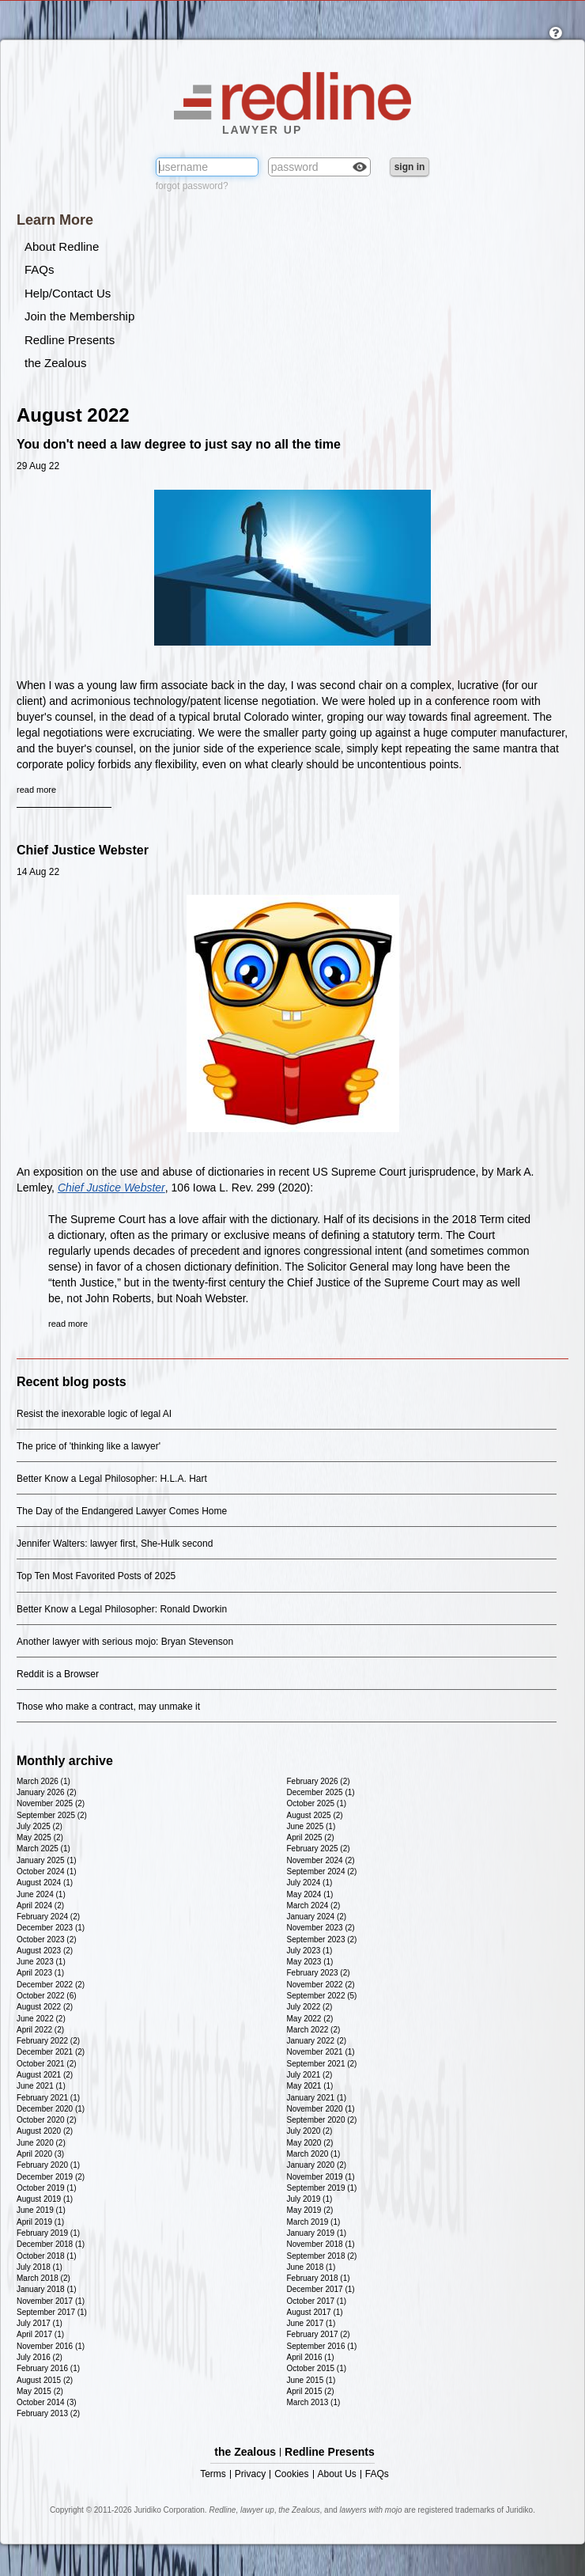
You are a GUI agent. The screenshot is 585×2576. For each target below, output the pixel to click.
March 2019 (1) (314, 2222)
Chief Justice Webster (83, 850)
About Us (337, 2474)
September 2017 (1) (52, 2312)
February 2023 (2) (318, 1972)
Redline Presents (70, 340)
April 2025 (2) (310, 1837)
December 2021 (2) (51, 2052)
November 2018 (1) (321, 2244)
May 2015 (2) (40, 2391)
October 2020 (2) (47, 2120)
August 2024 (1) (45, 1882)
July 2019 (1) (310, 2199)
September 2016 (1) (322, 2346)
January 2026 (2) (47, 1792)
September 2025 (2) (52, 1815)
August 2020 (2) (45, 2131)
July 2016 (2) (39, 2357)
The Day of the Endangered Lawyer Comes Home (122, 1511)
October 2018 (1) (47, 2256)
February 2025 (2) (318, 1848)
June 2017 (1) (311, 2323)
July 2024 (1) (310, 1882)
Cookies (291, 2474)
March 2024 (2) (314, 1905)
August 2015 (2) (45, 2380)
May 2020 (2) (310, 2142)
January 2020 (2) (317, 2165)
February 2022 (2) (48, 2040)
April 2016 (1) (310, 2357)
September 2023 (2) (322, 1939)
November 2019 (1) (321, 2177)
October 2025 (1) (317, 1803)
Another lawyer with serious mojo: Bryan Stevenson (125, 1641)
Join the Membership (79, 316)
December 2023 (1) (51, 1927)
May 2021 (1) (310, 2086)
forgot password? (192, 185)
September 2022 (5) (322, 1995)
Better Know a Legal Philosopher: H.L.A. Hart (112, 1478)
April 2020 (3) (40, 2154)
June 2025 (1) (311, 1826)
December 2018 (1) (51, 2244)
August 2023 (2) (45, 1950)
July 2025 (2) (39, 1826)
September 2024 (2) (322, 1871)
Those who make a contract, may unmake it (108, 1706)
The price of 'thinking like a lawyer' (88, 1446)
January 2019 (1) (317, 2233)
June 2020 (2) (41, 2142)
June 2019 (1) (41, 2210)
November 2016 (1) (51, 2346)
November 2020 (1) (321, 2108)
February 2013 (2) (48, 2413)
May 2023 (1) (310, 1961)
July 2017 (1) (39, 2323)
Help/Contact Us (68, 293)
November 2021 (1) (321, 2052)
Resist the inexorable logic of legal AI (94, 1413)
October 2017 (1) (317, 2301)
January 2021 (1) (317, 2097)
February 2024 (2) (48, 1916)
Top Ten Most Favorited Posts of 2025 (96, 1576)
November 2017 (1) (51, 2301)
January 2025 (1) (47, 1860)
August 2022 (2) (45, 2006)
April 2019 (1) (40, 2222)
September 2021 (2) (322, 2063)
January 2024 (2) (317, 1916)
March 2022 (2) (314, 2029)
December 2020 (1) (51, 2108)
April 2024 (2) (40, 1905)
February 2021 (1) (48, 2097)
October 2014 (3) (47, 2402)
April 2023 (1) (40, 1972)
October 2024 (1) (47, 1871)
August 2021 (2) (45, 2074)
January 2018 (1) (47, 2289)
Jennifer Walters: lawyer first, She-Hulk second (115, 1543)
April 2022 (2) (40, 2029)
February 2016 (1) (48, 2368)
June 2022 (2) (41, 2018)
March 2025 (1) (43, 1848)
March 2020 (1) (314, 2154)
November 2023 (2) (321, 1927)
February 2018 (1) (318, 2278)
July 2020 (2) (310, 2131)
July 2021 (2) (310, 2074)
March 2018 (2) (43, 2278)
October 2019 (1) (47, 2188)
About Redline (62, 246)
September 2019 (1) (322, 2188)
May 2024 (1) (310, 1894)
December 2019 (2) (51, 2177)
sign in (409, 166)
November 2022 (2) (321, 1984)
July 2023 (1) (310, 1950)
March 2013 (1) (314, 2402)
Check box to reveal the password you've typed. (360, 168)
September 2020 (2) (322, 2120)
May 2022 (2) (310, 2018)
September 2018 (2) (322, 2256)
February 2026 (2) (318, 1781)
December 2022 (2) (51, 1984)
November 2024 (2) (321, 1860)
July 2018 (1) (39, 2267)
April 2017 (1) (40, 2334)
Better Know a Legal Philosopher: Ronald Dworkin (122, 1609)
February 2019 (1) (48, 2233)
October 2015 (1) (317, 2368)
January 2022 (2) (317, 2040)
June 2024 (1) (41, 1894)
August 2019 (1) (45, 2199)
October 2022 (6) (47, 1995)
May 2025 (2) (40, 1837)
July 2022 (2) (310, 2006)
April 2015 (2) (310, 2391)
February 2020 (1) (48, 2165)
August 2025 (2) (315, 1815)
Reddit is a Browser (58, 1674)
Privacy (250, 2474)
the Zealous (55, 362)
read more (36, 789)
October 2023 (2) (47, 1939)
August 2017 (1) (315, 2312)
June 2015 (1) (311, 2380)
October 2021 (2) (47, 2063)
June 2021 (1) (41, 2086)
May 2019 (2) (310, 2210)
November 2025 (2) (51, 1803)
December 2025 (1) (321, 1792)
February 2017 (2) (318, 2334)
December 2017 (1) (321, 2289)
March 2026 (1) (43, 1781)
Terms (213, 2474)
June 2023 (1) (41, 1961)
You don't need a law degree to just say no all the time (179, 444)
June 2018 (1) (311, 2267)
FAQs (40, 269)
